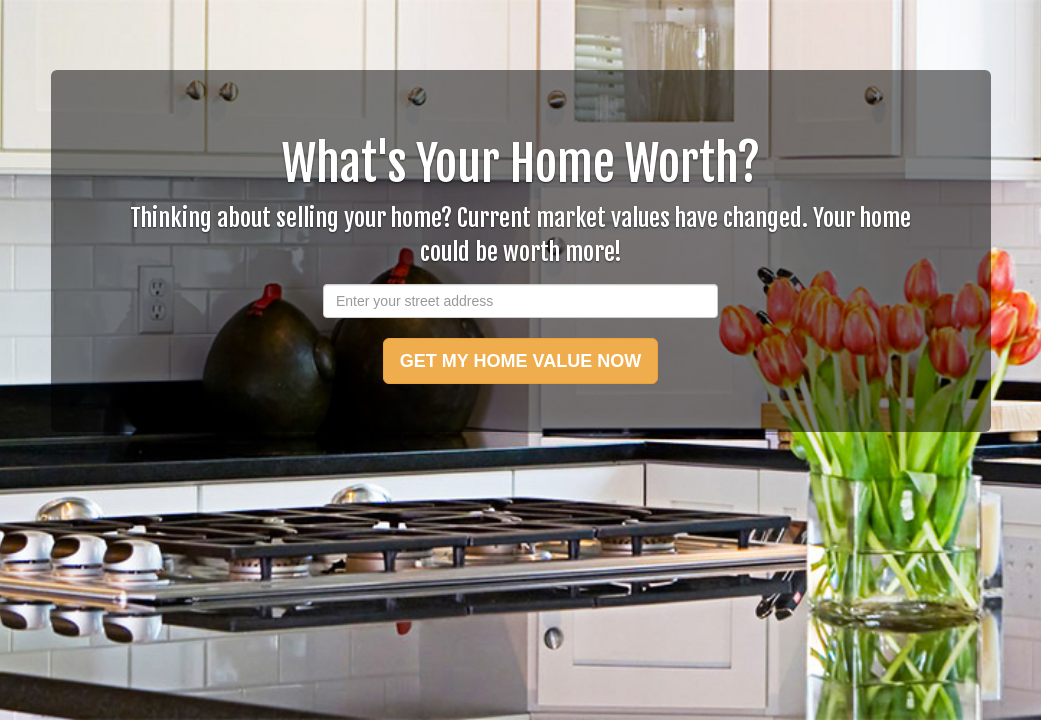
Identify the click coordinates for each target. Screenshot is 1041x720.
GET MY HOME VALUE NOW (520, 361)
